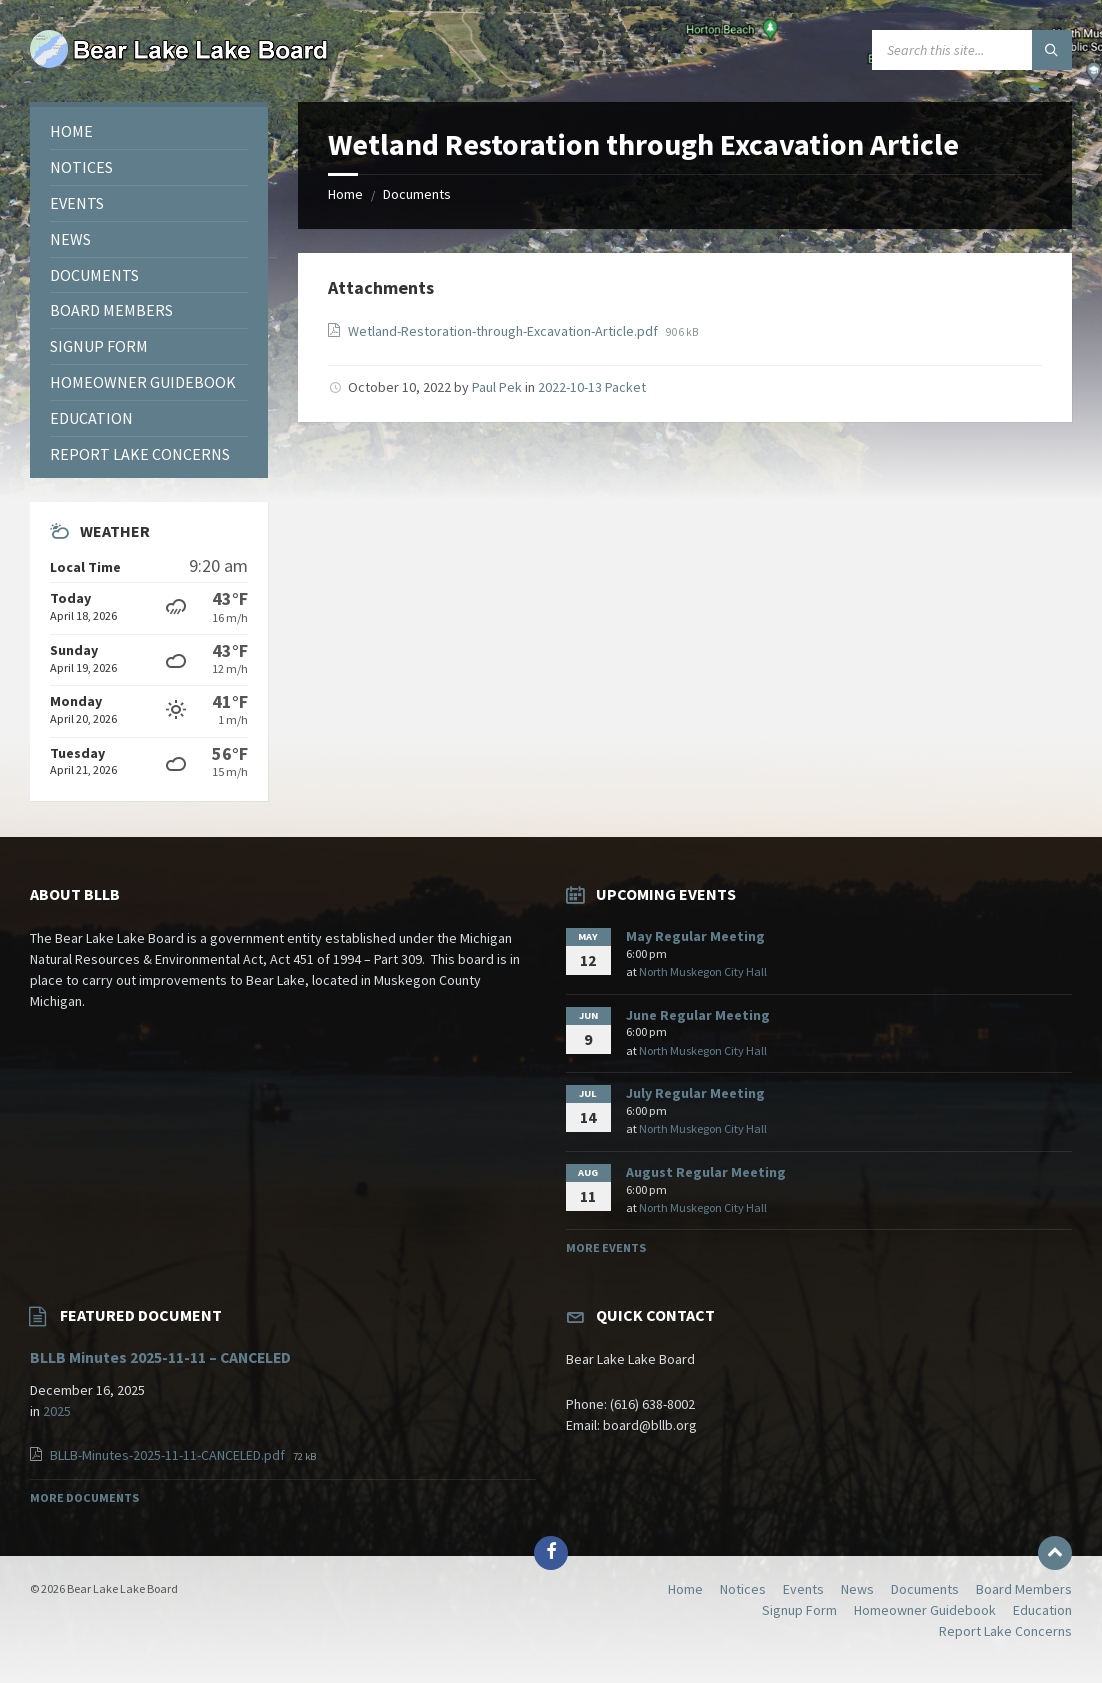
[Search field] (972, 50)
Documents (417, 194)
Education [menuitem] (1042, 1610)
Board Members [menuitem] (1024, 1589)
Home (345, 194)
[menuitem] (149, 131)
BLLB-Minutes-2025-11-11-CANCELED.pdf (169, 1455)
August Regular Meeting (706, 1172)
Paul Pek (497, 387)
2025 (57, 1411)
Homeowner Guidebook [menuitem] (925, 1610)
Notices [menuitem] (743, 1589)
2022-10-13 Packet (592, 387)
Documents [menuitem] (925, 1589)
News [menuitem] (857, 1589)
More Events (606, 1247)
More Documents (84, 1497)
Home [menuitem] (685, 1589)
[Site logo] (180, 63)
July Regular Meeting (695, 1093)
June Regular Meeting (698, 1015)
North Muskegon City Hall (703, 971)
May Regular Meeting (695, 936)
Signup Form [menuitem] (799, 1610)
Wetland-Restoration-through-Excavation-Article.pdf (504, 331)
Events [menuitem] (803, 1589)
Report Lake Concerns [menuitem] (1005, 1631)
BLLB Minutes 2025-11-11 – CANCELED (160, 1357)
